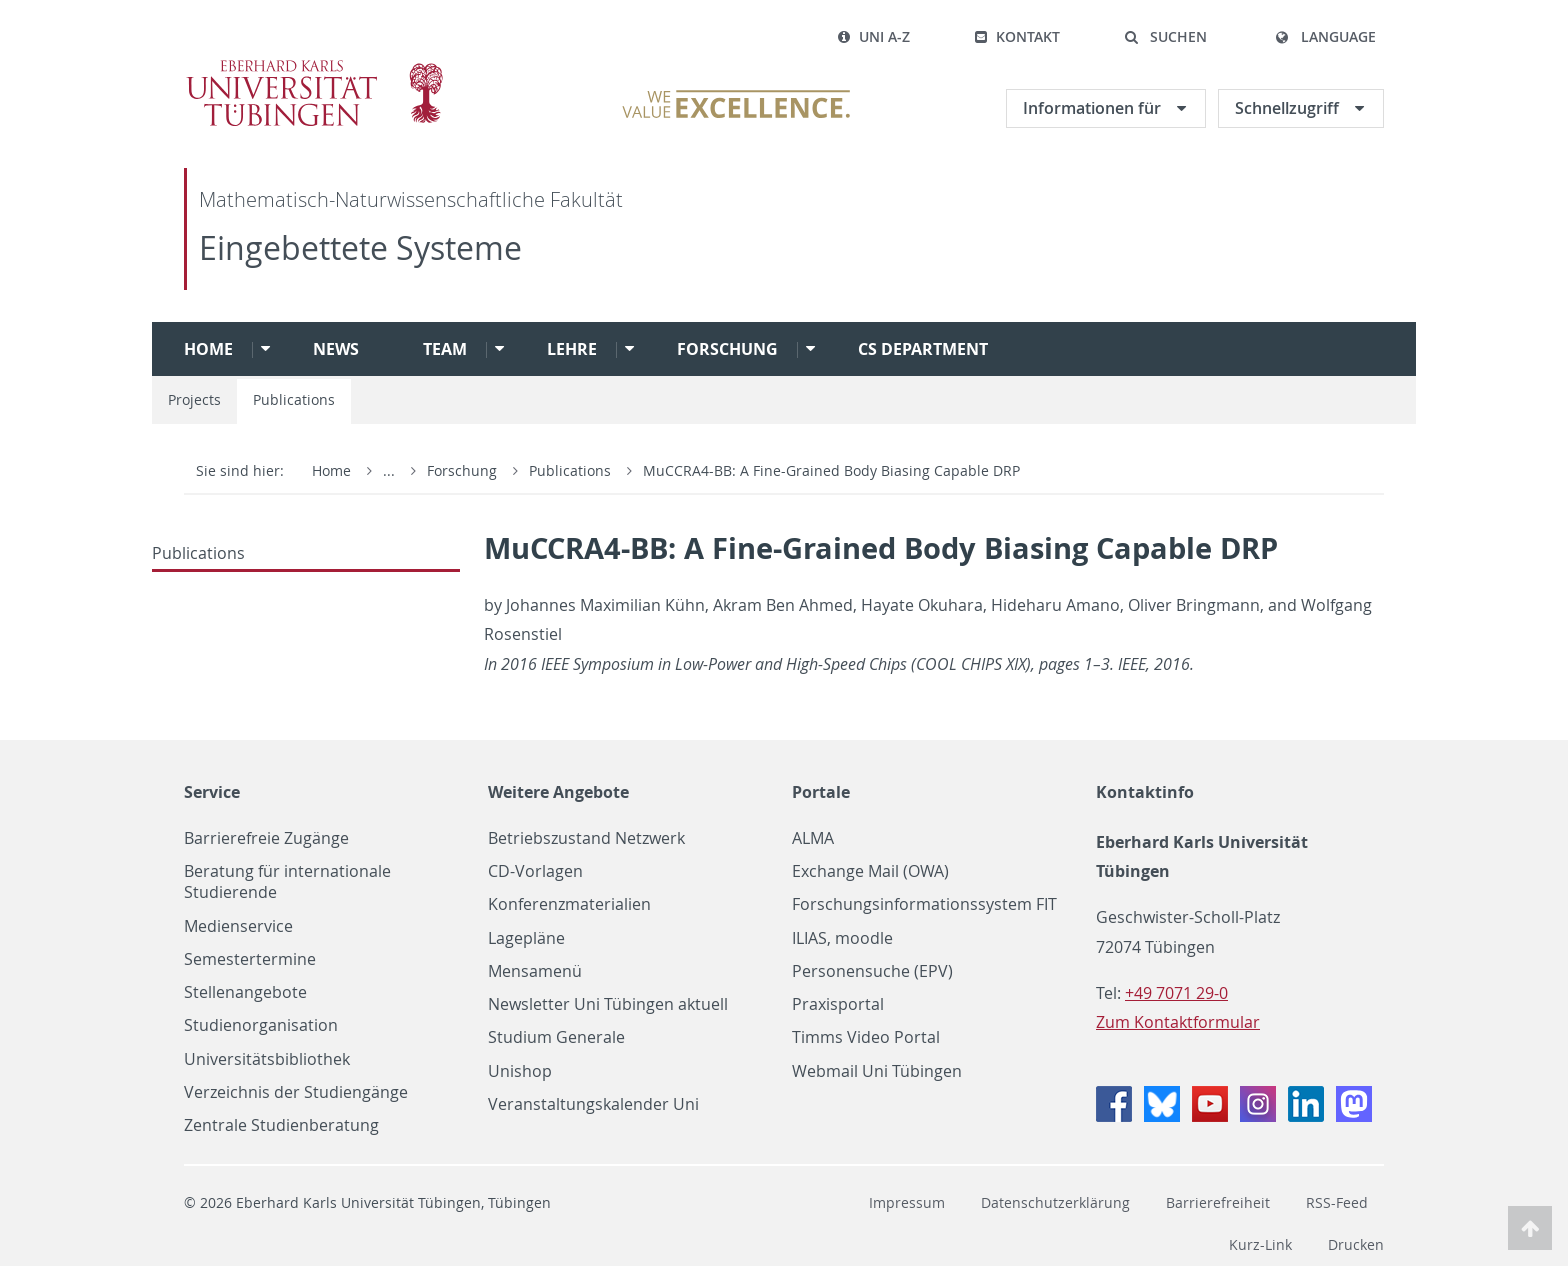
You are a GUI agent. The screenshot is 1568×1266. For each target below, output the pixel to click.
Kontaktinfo (1145, 792)
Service (212, 792)
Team (445, 349)
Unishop (520, 1071)
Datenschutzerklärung (1055, 1202)
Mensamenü (535, 971)
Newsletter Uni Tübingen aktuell (608, 1004)
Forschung (727, 349)
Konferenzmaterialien (569, 904)
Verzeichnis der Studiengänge (296, 1092)
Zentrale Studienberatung (281, 1125)
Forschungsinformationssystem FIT (924, 904)
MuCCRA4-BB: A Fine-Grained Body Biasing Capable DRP (831, 470)
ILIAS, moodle (842, 938)
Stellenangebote (245, 992)
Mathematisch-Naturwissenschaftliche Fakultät (411, 199)
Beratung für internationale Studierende (287, 882)
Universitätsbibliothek (267, 1059)
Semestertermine (250, 959)
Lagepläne (526, 938)
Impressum (907, 1202)
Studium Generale (556, 1037)
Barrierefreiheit (1218, 1202)
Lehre (572, 349)
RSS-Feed (1337, 1202)
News (336, 349)
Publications (294, 399)
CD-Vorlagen (535, 871)
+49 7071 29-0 (1176, 993)
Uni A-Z (873, 36)
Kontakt (1017, 36)
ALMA (813, 838)
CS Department (923, 349)
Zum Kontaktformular (1178, 1022)
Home (208, 349)
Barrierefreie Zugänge (266, 838)
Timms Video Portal (866, 1037)
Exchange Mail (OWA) (870, 871)
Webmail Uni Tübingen (877, 1071)
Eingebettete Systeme (360, 247)
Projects (194, 399)
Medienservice (238, 926)
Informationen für (1094, 108)
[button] (1165, 37)
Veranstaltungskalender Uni (593, 1104)
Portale (821, 792)
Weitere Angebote (558, 792)
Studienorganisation (261, 1025)
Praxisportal (838, 1004)
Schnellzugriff (1289, 108)
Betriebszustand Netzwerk (586, 838)
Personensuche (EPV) (872, 971)
